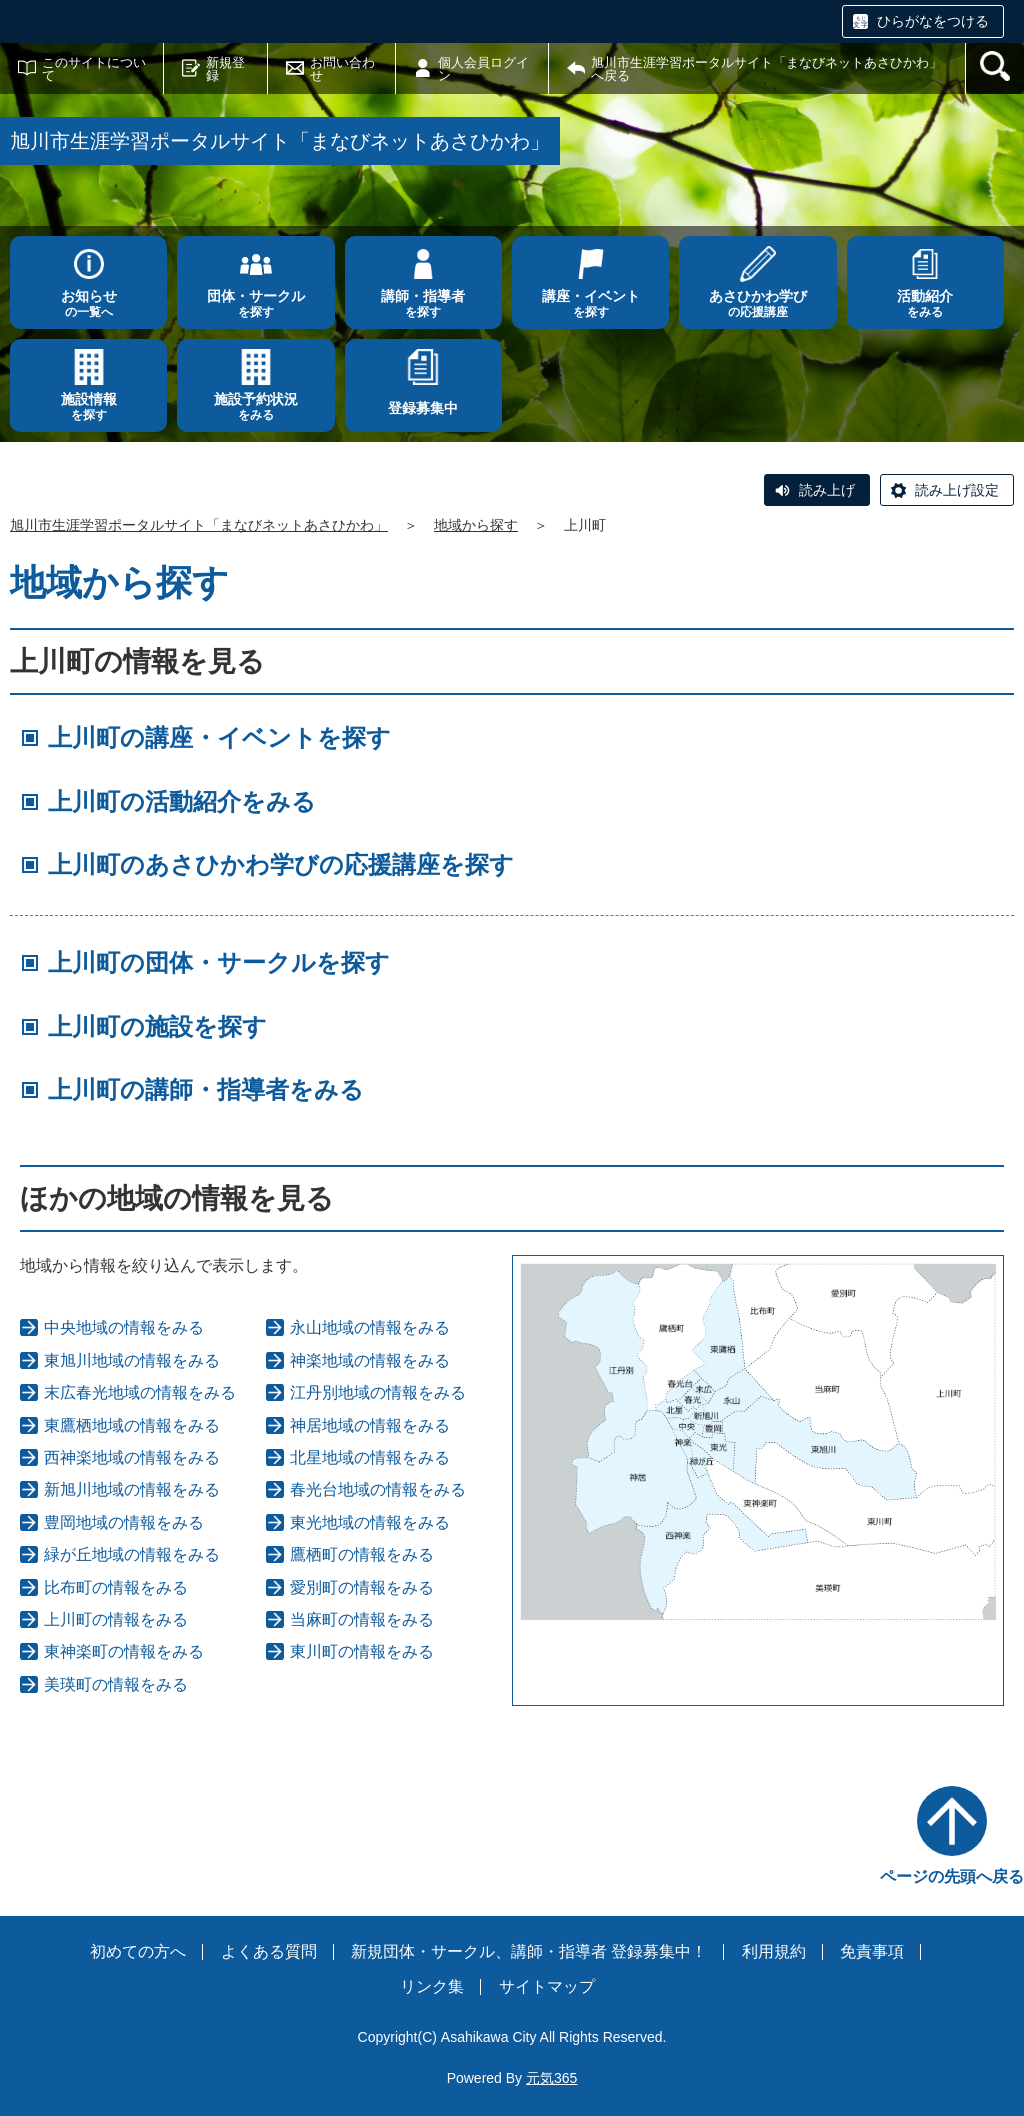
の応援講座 (757, 303)
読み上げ (827, 490)
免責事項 (872, 1951)
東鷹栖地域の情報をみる (132, 1425)
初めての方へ (138, 1951)
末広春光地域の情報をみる (140, 1392)
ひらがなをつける (933, 21)
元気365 (551, 2078)
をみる (925, 303)
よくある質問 (269, 1951)
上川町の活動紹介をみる (182, 801)
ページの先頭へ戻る (952, 1876)
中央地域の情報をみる (124, 1327)
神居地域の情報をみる (370, 1425)
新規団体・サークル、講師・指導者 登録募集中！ (529, 1951)
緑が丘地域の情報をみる (132, 1554)
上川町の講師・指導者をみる (206, 1089)
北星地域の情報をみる (370, 1457)
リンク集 (432, 1986)
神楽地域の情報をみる (370, 1360)
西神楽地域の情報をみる (132, 1457)
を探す (255, 303)
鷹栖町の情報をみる (362, 1554)
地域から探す (476, 525)
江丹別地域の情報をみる (378, 1392)
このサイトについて (94, 69)
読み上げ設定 (957, 490)
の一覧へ (88, 303)
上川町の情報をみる (116, 1619)
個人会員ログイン (483, 69)
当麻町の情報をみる (362, 1619)
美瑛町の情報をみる (116, 1684)
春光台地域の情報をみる (378, 1489)
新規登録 (225, 69)
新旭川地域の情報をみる (132, 1489)
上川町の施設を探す (157, 1026)
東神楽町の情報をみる (124, 1651)
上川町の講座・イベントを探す (219, 737)
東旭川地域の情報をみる (132, 1360)
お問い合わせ (342, 69)
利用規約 (774, 1951)
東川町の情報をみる (362, 1651)
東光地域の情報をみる (370, 1522)
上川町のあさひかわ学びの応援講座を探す (281, 864)
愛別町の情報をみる (362, 1587)
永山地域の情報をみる (370, 1327)
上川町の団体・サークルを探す (219, 962)
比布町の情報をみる (116, 1587)
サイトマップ (547, 1986)
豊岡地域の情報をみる (124, 1522)
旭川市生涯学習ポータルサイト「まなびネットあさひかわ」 (199, 525)
